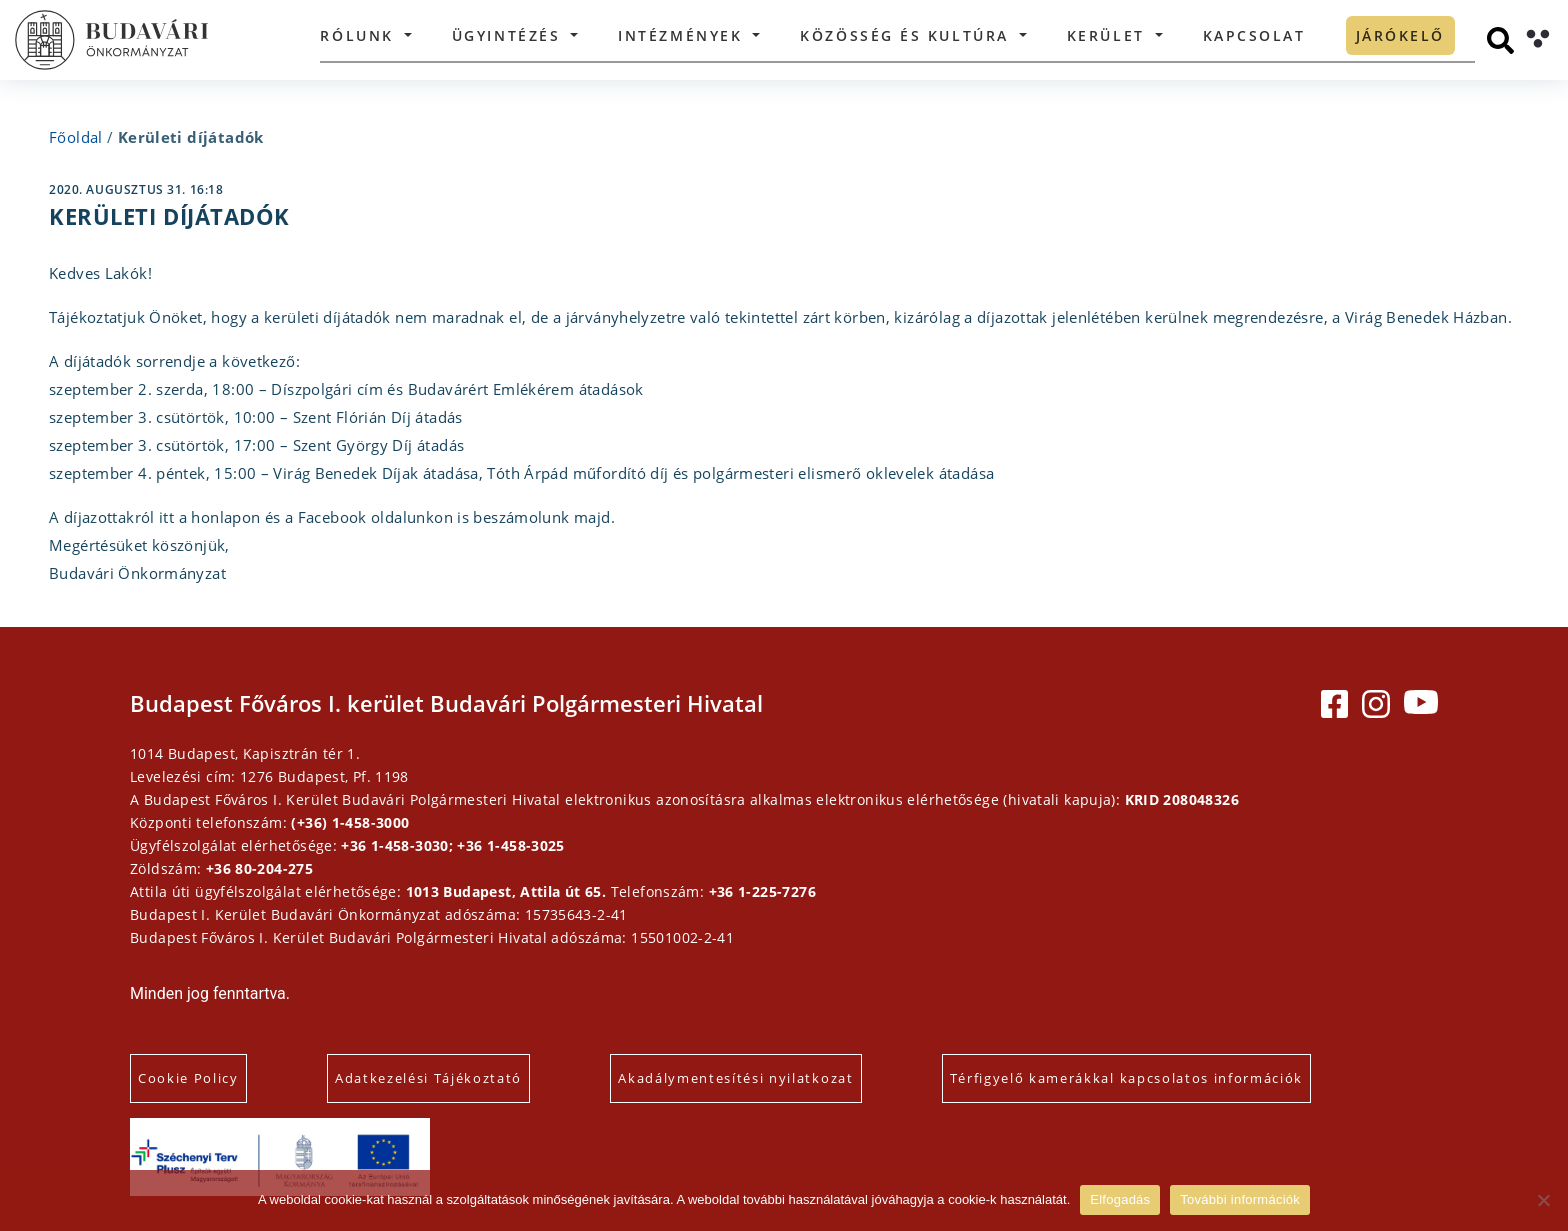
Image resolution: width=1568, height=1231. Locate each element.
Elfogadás (1120, 1199)
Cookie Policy (188, 1078)
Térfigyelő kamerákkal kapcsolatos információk (1127, 1078)
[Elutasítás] (1543, 1200)
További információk (1240, 1199)
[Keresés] (1500, 40)
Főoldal (76, 137)
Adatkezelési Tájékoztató (428, 1078)
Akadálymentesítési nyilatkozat (735, 1078)
